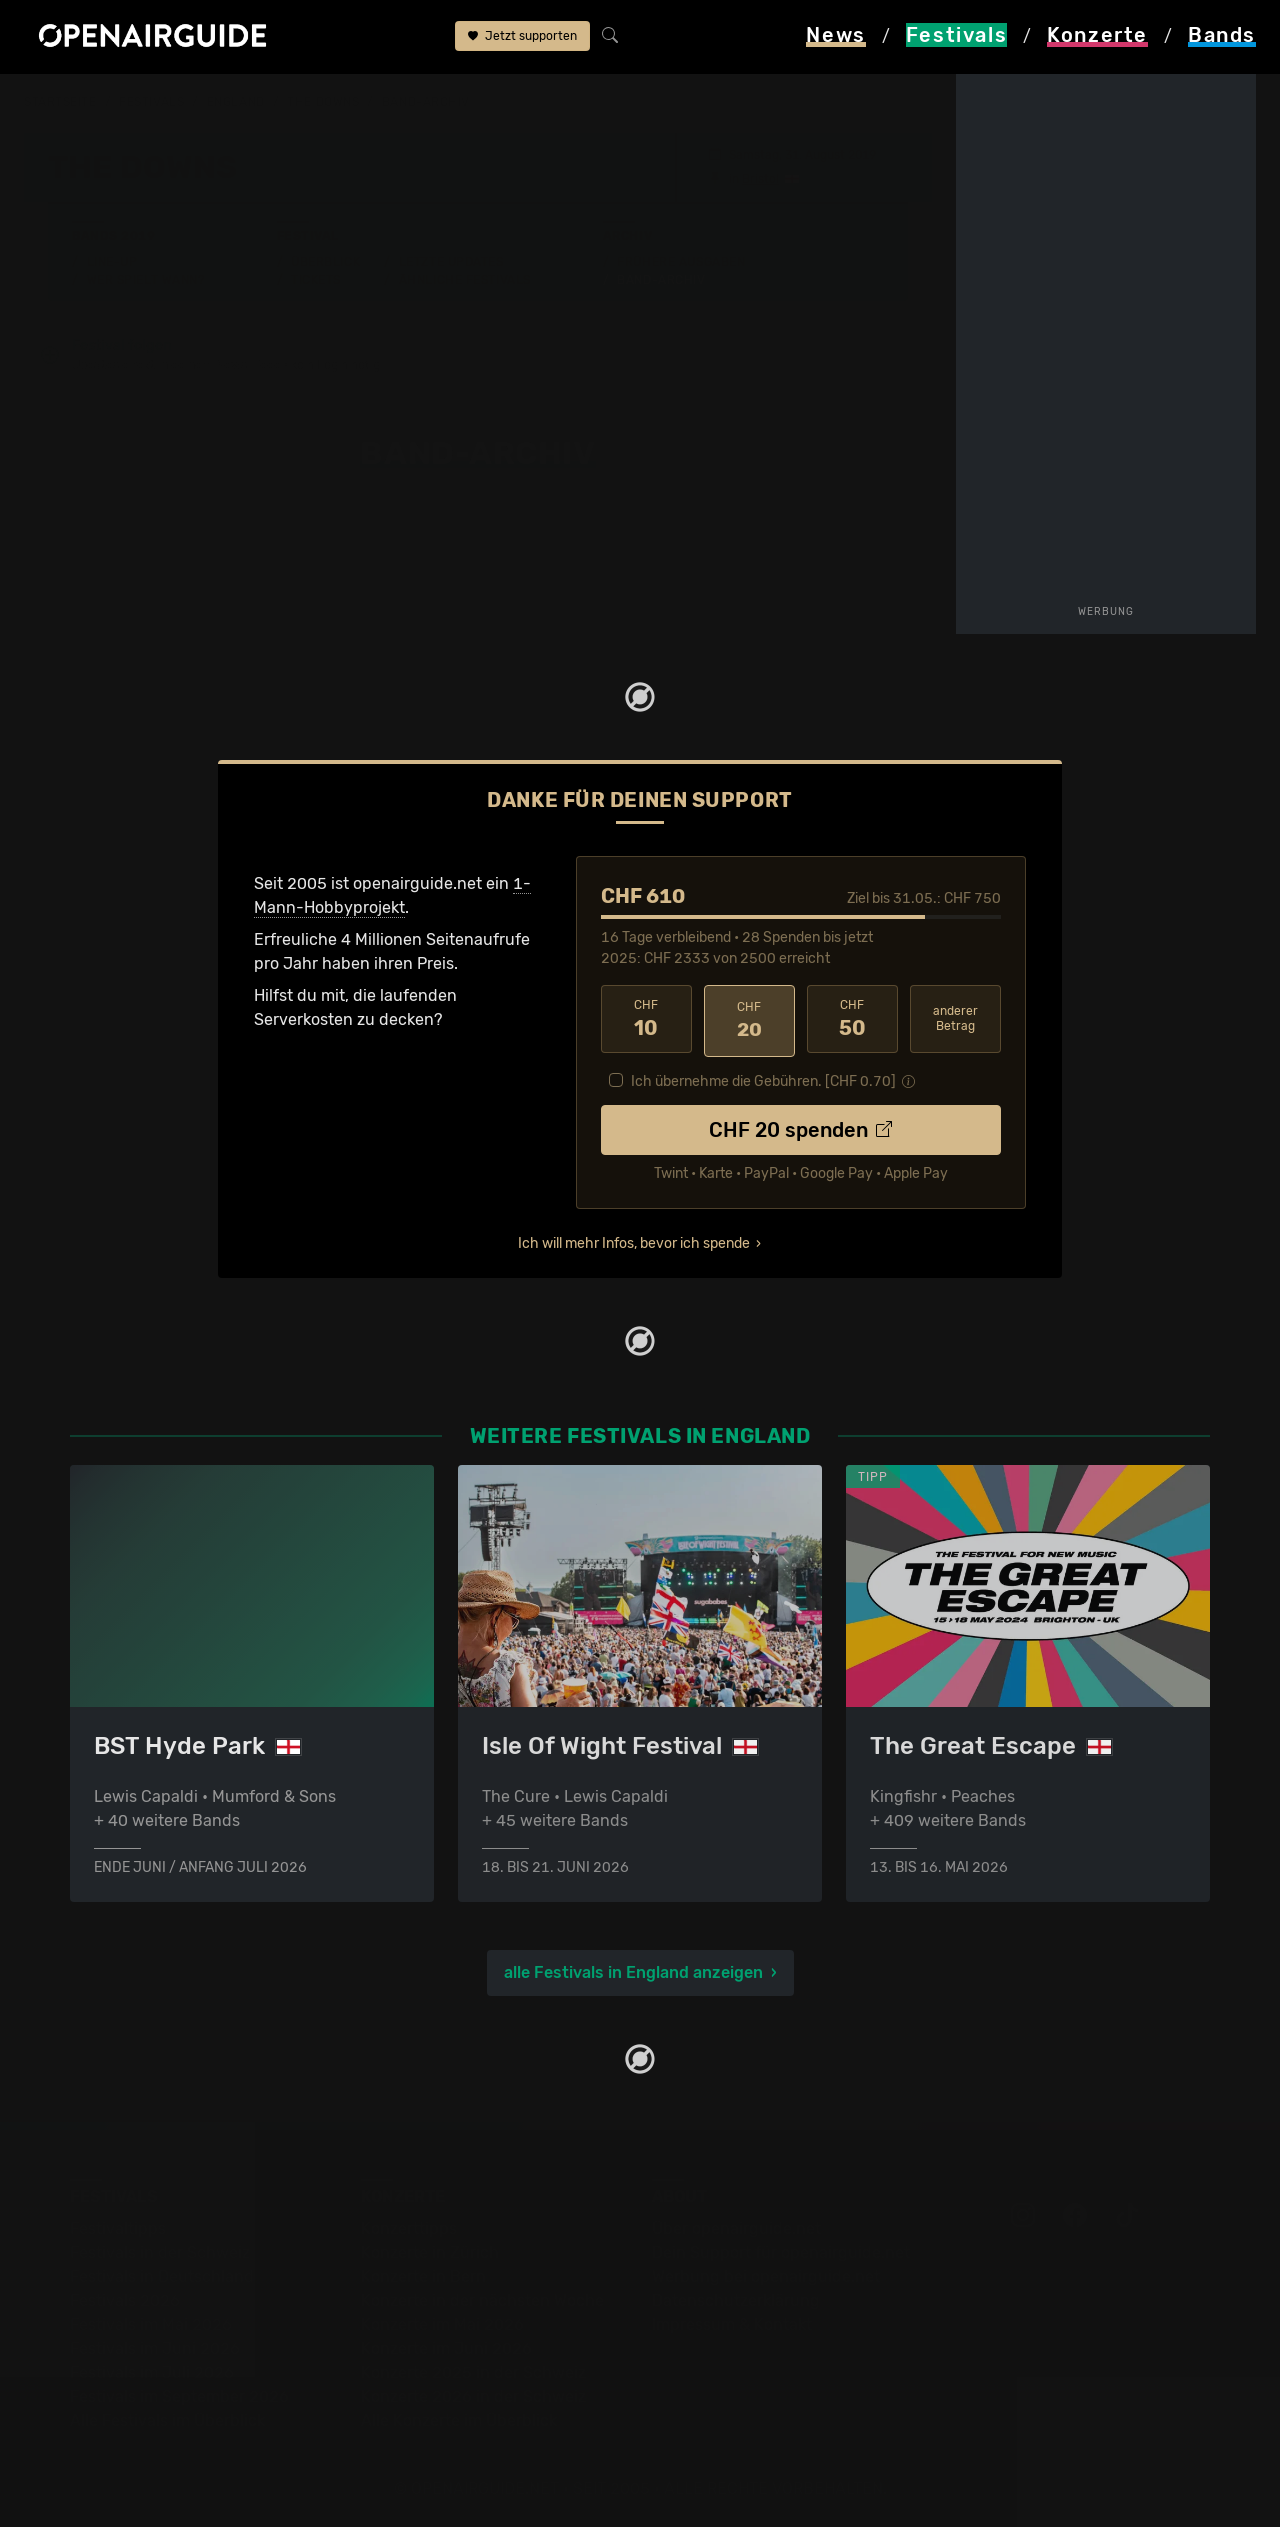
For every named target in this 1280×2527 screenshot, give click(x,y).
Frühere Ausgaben (681, 261)
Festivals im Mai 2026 (151, 2322)
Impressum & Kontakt (732, 2322)
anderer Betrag (955, 1018)
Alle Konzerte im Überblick (459, 2418)
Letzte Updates (451, 261)
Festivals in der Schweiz (160, 2250)
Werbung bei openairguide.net (766, 2274)
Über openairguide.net (736, 2226)
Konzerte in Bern (423, 2274)
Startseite (60, 102)
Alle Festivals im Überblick (167, 2418)
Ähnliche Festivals (465, 279)
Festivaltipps (118, 2226)
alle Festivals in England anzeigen (633, 1970)
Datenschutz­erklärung (736, 2298)
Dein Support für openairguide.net (781, 2250)
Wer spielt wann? (146, 279)
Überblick (325, 261)
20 (749, 1019)
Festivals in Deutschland (162, 2274)
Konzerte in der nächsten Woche (482, 2298)
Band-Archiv (426, 102)
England (236, 102)
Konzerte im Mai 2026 (442, 2322)
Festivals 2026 (125, 2298)
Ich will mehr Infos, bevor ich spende (634, 1239)
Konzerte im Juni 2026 (446, 2346)
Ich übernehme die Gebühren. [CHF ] (763, 1077)
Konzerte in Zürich (430, 2250)
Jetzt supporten (522, 38)
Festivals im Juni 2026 (155, 2346)
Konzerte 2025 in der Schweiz (473, 2370)
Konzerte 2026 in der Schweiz (473, 2394)
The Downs (323, 102)
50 (852, 1019)
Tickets (316, 279)
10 (646, 1019)
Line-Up (112, 261)
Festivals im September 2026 (179, 2394)
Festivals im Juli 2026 (152, 2370)
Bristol (760, 178)
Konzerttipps (409, 2226)
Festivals (151, 102)
